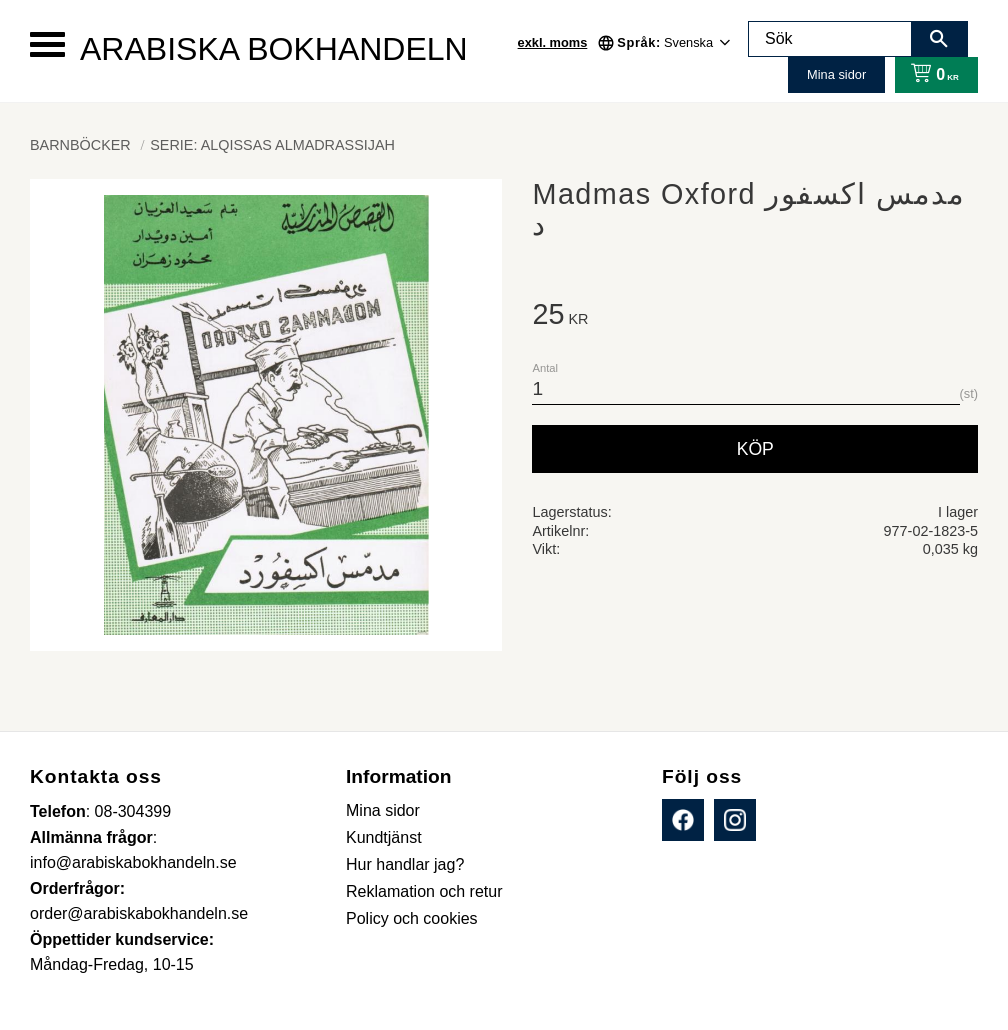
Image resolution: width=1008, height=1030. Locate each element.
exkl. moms (553, 42)
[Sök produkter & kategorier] (830, 39)
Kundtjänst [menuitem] (384, 837)
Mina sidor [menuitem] (383, 810)
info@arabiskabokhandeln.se (133, 862)
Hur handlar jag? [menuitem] (405, 864)
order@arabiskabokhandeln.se (139, 913)
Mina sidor (836, 74)
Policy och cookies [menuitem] (412, 918)
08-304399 (133, 811)
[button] (47, 44)
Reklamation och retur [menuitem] (424, 891)
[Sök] (939, 39)
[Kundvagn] (930, 75)
